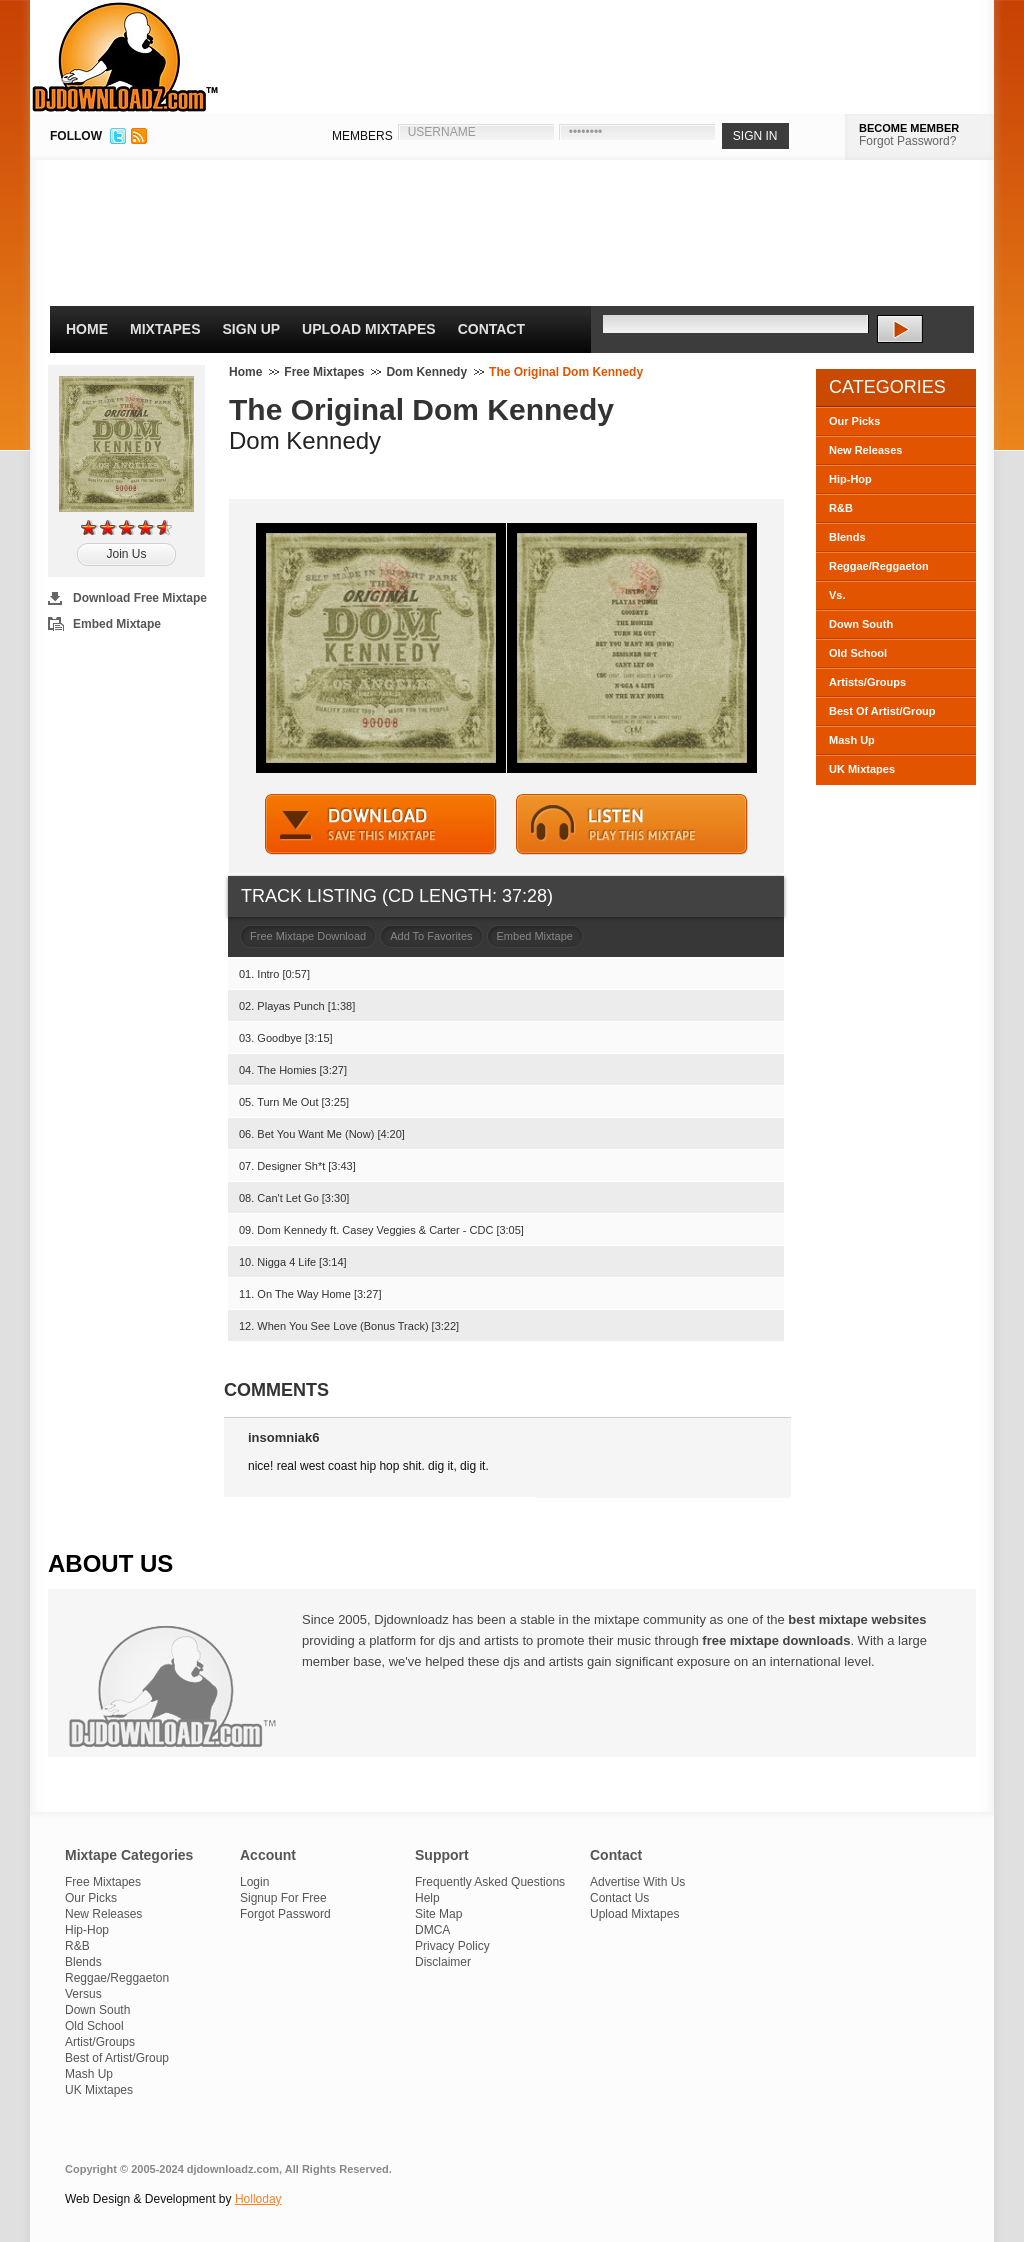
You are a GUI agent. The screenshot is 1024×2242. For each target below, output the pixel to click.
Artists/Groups (867, 682)
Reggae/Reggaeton (879, 566)
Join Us (126, 554)
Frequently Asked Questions (490, 1882)
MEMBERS (362, 136)
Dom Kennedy (426, 372)
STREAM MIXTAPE (632, 824)
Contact (491, 329)
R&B (841, 508)
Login (254, 1882)
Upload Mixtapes (369, 329)
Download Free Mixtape (140, 598)
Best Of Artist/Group (882, 711)
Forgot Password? (907, 141)
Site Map (438, 1914)
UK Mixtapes (862, 769)
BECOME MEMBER (909, 128)
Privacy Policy (452, 1946)
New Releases (865, 450)
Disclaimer (443, 1962)
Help (427, 1898)
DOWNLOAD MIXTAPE (381, 824)
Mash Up (852, 740)
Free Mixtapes (324, 372)
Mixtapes (165, 329)
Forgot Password (285, 1914)
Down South (861, 624)
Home (87, 329)
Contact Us (619, 1898)
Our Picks (854, 421)
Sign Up (252, 329)
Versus (83, 1994)
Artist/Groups (100, 2042)
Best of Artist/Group (117, 2058)
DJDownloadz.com (125, 57)
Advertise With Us (637, 1882)
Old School (858, 653)
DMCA (432, 1930)
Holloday (258, 2199)
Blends (847, 537)
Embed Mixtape (117, 624)
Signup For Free (283, 1898)
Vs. (837, 595)
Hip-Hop (850, 479)
